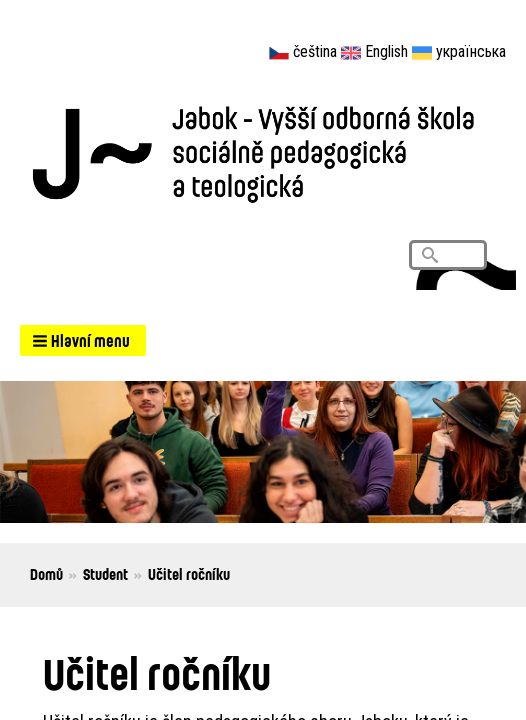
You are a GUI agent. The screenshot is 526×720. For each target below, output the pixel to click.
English (386, 51)
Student (105, 574)
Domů (46, 574)
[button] (83, 340)
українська (471, 51)
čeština (315, 51)
